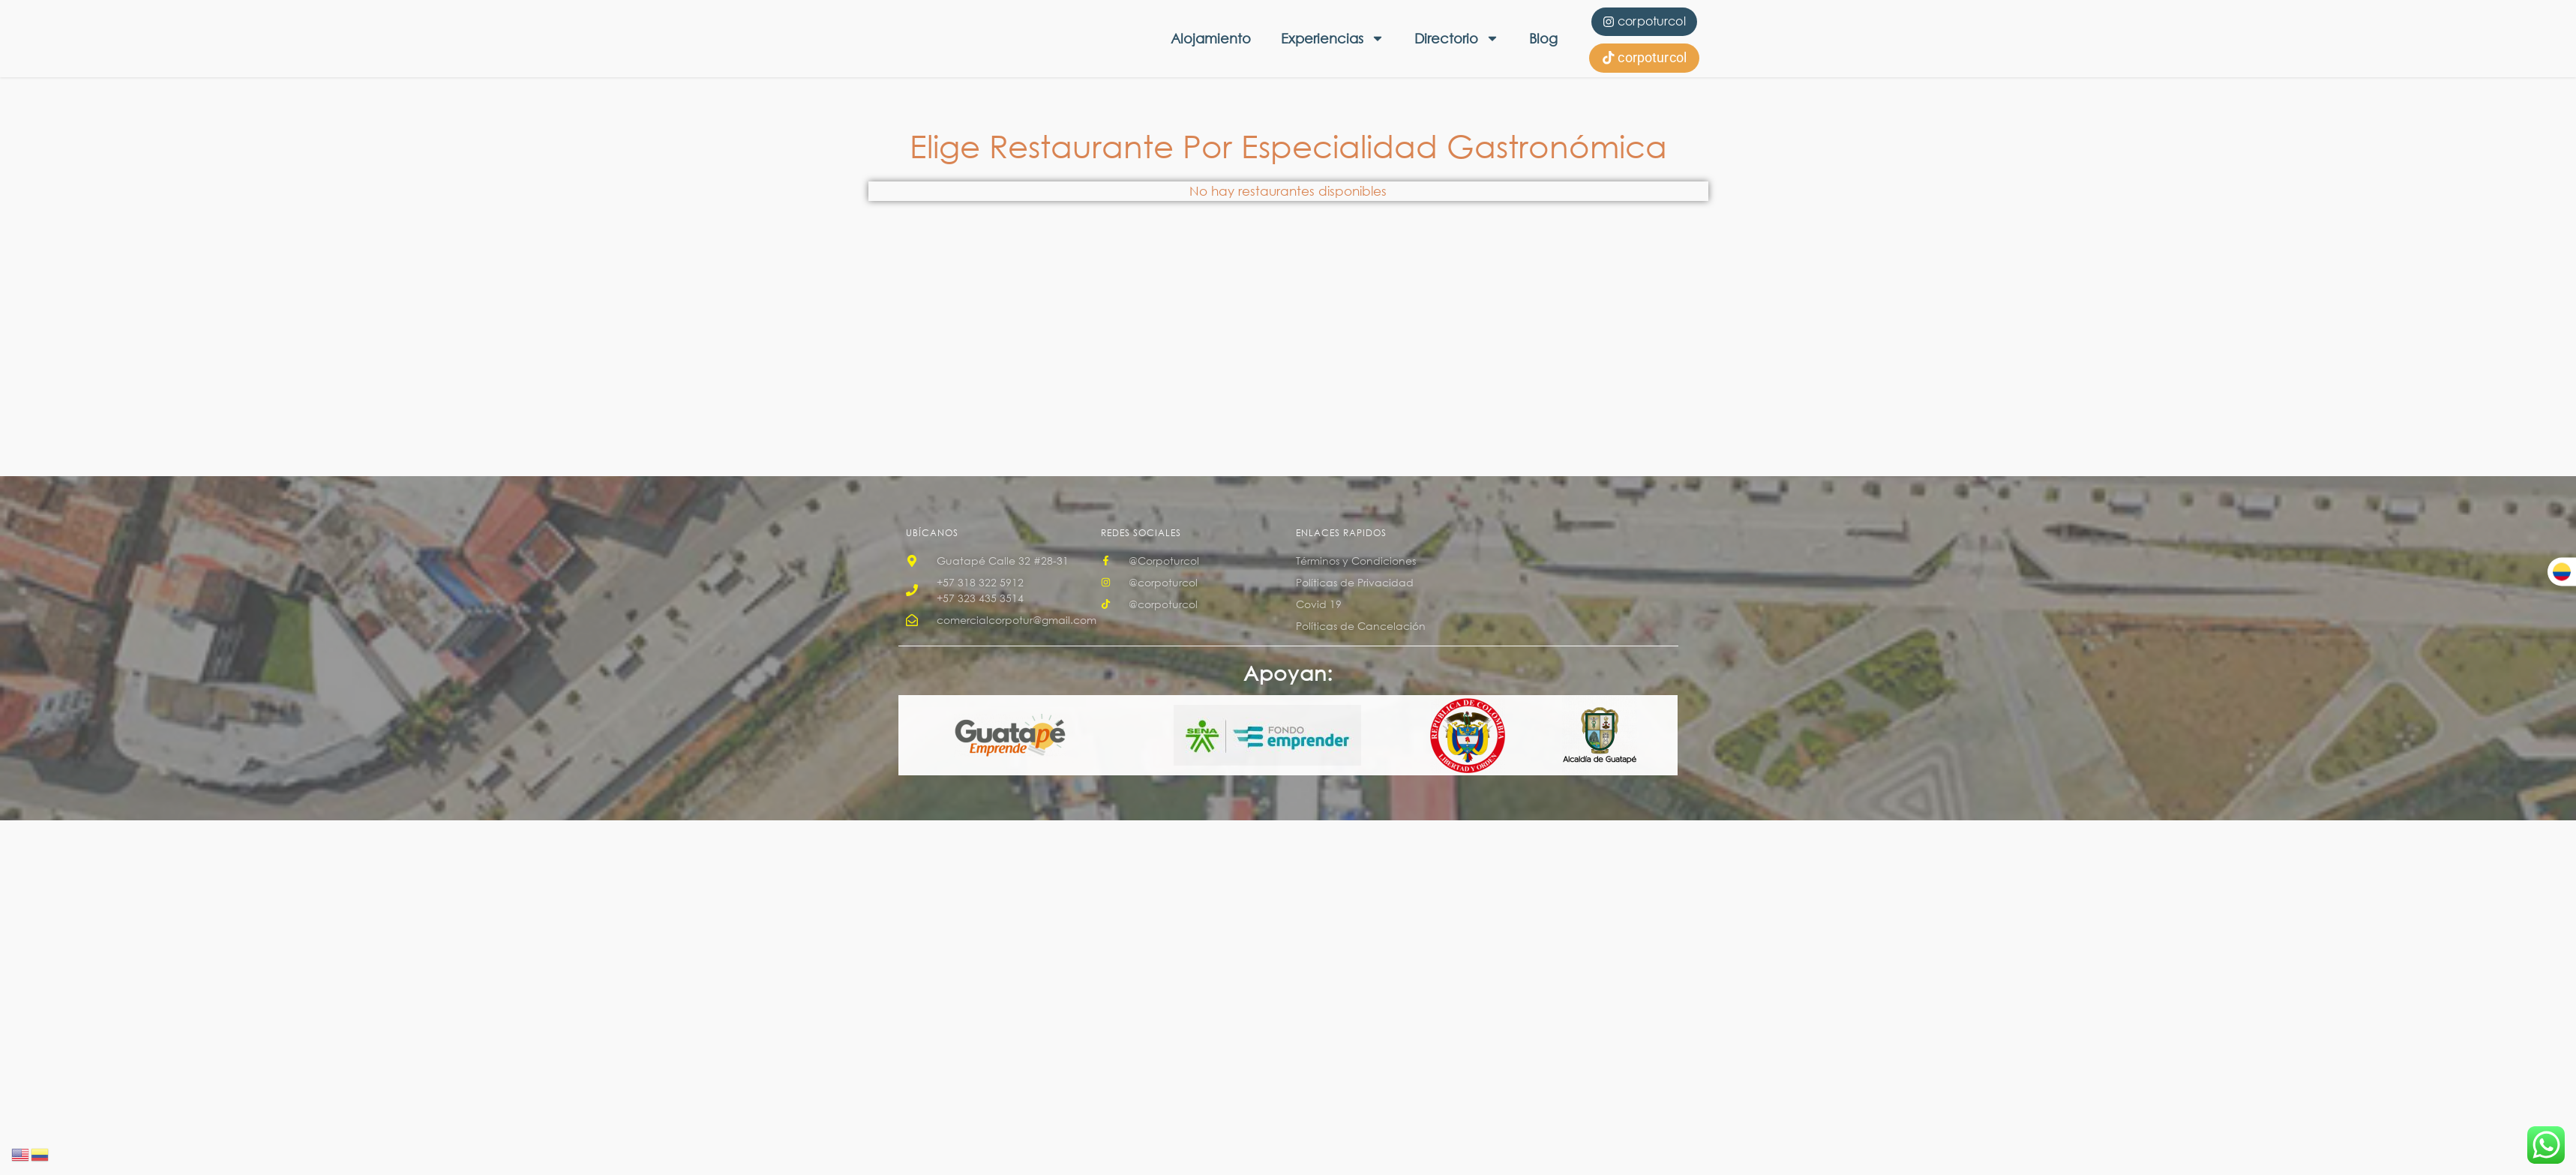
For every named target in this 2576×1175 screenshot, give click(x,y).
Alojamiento (1211, 38)
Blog (1543, 38)
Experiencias (1332, 38)
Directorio (1456, 38)
